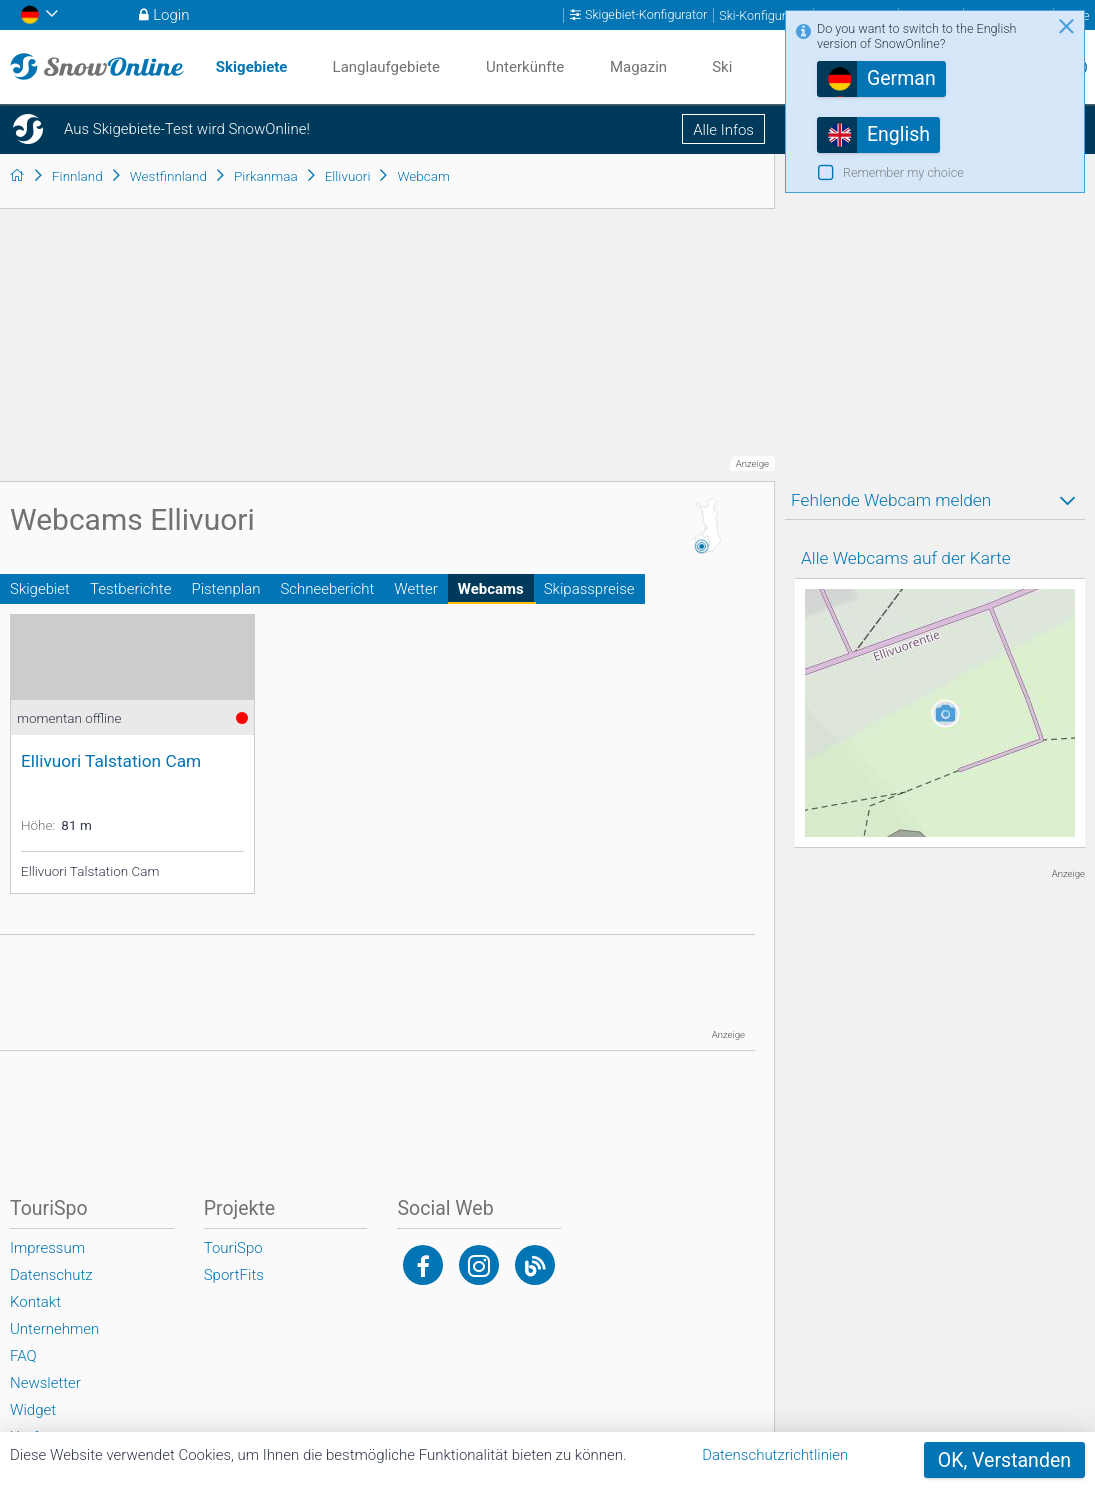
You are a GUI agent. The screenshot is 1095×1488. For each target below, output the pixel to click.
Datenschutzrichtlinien (775, 1455)
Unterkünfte (525, 67)
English (898, 134)
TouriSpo (233, 1248)
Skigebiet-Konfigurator (646, 15)
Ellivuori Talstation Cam (111, 761)
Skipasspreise (589, 589)
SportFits (234, 1275)
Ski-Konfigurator (763, 15)
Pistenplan (225, 589)
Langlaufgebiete (386, 67)
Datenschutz (51, 1275)
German (901, 78)
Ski (722, 67)
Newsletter (45, 1383)
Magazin (638, 67)
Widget (33, 1410)
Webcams (491, 589)
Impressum (47, 1248)
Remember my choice (903, 172)
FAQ (23, 1356)
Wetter (415, 589)
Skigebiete (252, 67)
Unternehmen (54, 1329)
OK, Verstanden (1004, 1460)
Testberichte (130, 589)
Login (171, 15)
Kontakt (35, 1302)
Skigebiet (40, 589)
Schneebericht (327, 589)
